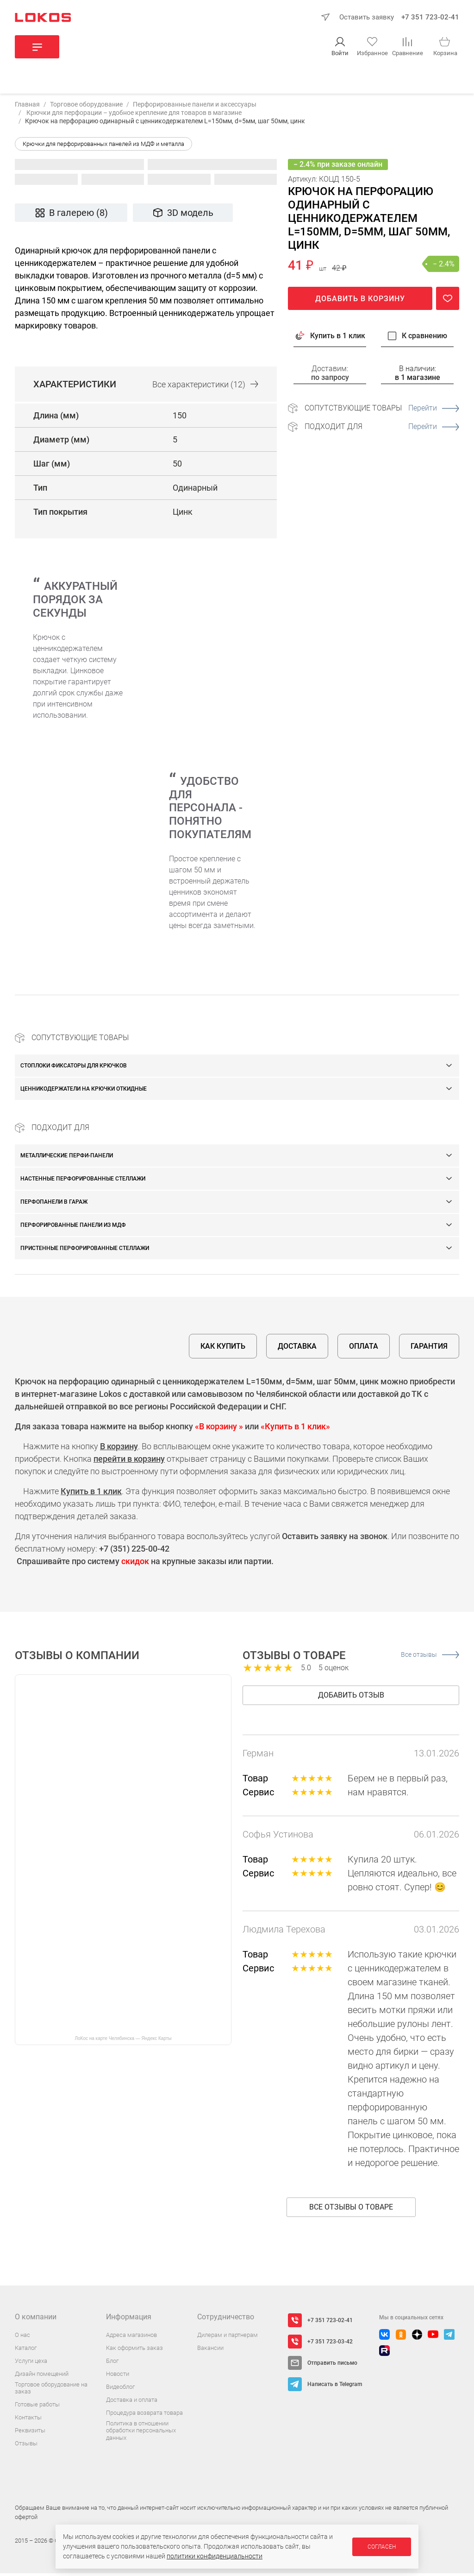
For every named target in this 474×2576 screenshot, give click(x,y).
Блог (112, 2363)
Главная (27, 107)
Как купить (222, 1349)
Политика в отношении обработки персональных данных (141, 2433)
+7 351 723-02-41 (430, 17)
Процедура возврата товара (144, 2415)
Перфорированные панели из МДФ (73, 1228)
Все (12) (205, 387)
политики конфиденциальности (214, 2556)
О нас (22, 2337)
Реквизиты (30, 2433)
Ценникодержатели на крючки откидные (83, 1091)
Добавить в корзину (360, 301)
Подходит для (382, 429)
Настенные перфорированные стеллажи (82, 1181)
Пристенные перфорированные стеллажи (84, 1251)
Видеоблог (120, 2389)
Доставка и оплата (131, 2402)
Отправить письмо (332, 2365)
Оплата (363, 1349)
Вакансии (210, 2350)
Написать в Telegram (334, 2387)
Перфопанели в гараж (53, 1204)
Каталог (26, 2350)
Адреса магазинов (131, 2337)
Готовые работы (37, 2407)
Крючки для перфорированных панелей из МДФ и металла (103, 146)
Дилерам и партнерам (227, 2337)
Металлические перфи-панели (66, 1158)
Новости (117, 2376)
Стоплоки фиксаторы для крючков (73, 1068)
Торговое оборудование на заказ (51, 2391)
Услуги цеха (31, 2363)
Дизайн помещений (42, 2376)
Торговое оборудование (86, 107)
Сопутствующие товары (382, 411)
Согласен (382, 2547)
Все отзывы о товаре (351, 2209)
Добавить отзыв (351, 1697)
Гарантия (429, 1349)
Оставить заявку (366, 17)
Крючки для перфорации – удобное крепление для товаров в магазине (133, 115)
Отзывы (26, 2446)
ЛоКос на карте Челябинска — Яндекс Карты (123, 2041)
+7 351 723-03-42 (330, 2344)
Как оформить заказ (134, 2350)
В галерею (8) (71, 215)
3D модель (182, 215)
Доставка (297, 1349)
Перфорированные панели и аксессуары (194, 107)
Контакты (28, 2420)
